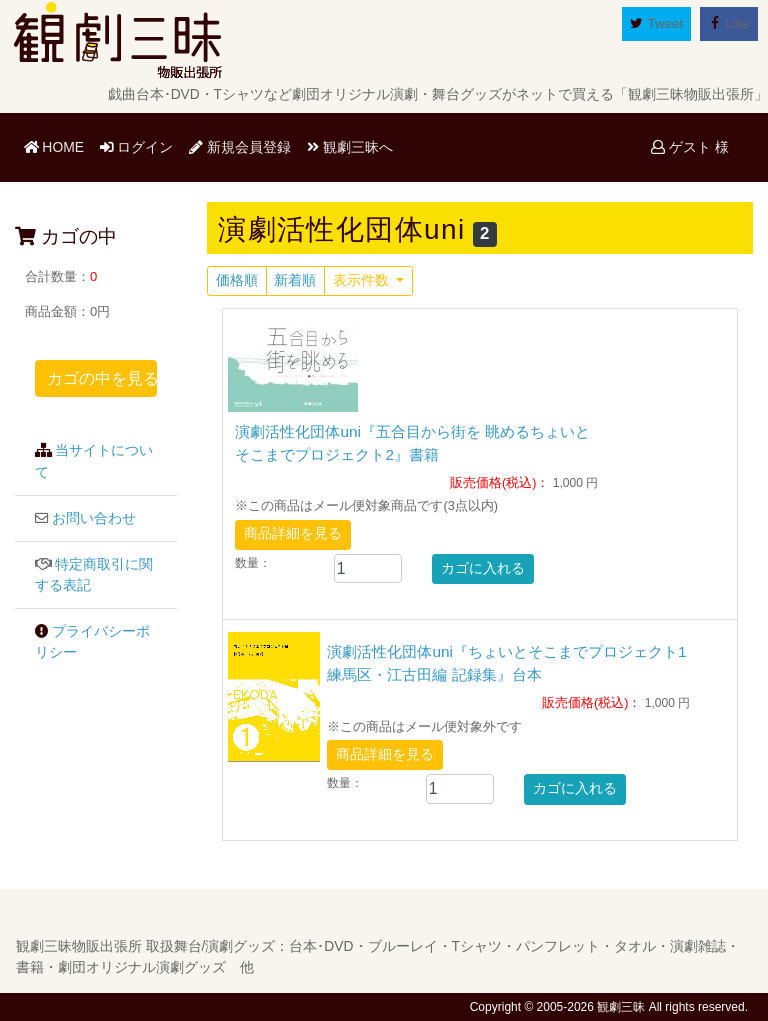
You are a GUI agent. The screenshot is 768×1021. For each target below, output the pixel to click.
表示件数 (363, 280)
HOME (58, 145)
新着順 (295, 280)
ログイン (137, 147)
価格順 (237, 280)
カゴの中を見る (102, 378)
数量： (253, 563)
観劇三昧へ (350, 147)
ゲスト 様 (690, 147)
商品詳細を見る (293, 533)
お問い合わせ (94, 518)
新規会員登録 (240, 147)
